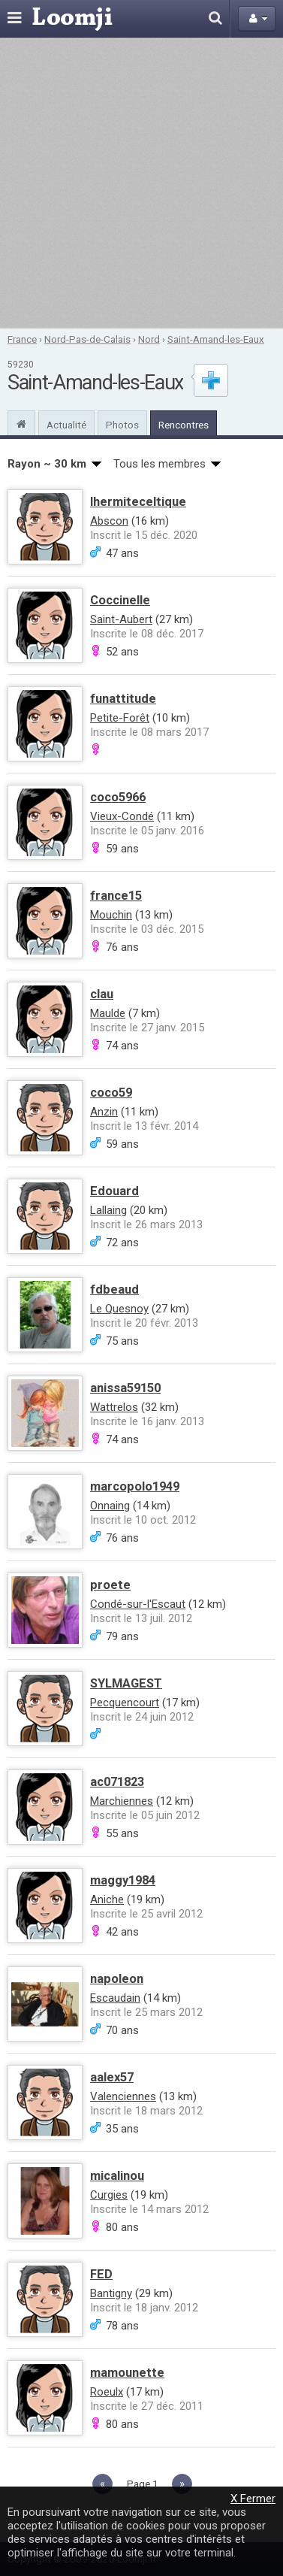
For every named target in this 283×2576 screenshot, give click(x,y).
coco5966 (118, 797)
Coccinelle (120, 600)
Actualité (66, 425)
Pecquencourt (124, 1702)
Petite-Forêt (119, 718)
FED (101, 2274)
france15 (116, 895)
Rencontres (183, 425)
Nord (149, 339)
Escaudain (115, 1998)
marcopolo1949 (134, 1486)
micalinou (117, 2176)
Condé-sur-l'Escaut (137, 1604)
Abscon (109, 521)
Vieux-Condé (122, 816)
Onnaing (110, 1505)
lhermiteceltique (138, 502)
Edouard (114, 1191)
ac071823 (117, 1782)
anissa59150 (125, 1388)
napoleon (116, 1979)
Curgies (109, 2195)
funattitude (123, 699)
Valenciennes (123, 2096)
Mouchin (111, 915)
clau (101, 994)
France (22, 339)
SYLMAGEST (126, 1683)
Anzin (104, 1111)
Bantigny (111, 2293)
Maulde (107, 1013)
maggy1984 (122, 1880)
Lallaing (108, 1210)
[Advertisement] (141, 183)
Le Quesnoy (119, 1308)
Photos (122, 425)
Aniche (107, 1899)
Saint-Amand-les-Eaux (215, 339)
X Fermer (252, 2498)
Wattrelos (114, 1407)
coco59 (111, 1092)
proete (110, 1585)
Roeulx (106, 2392)
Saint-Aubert (121, 619)
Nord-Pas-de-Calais (87, 339)
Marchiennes (121, 1801)
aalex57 (112, 2077)
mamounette (127, 2373)
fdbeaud (114, 1289)
